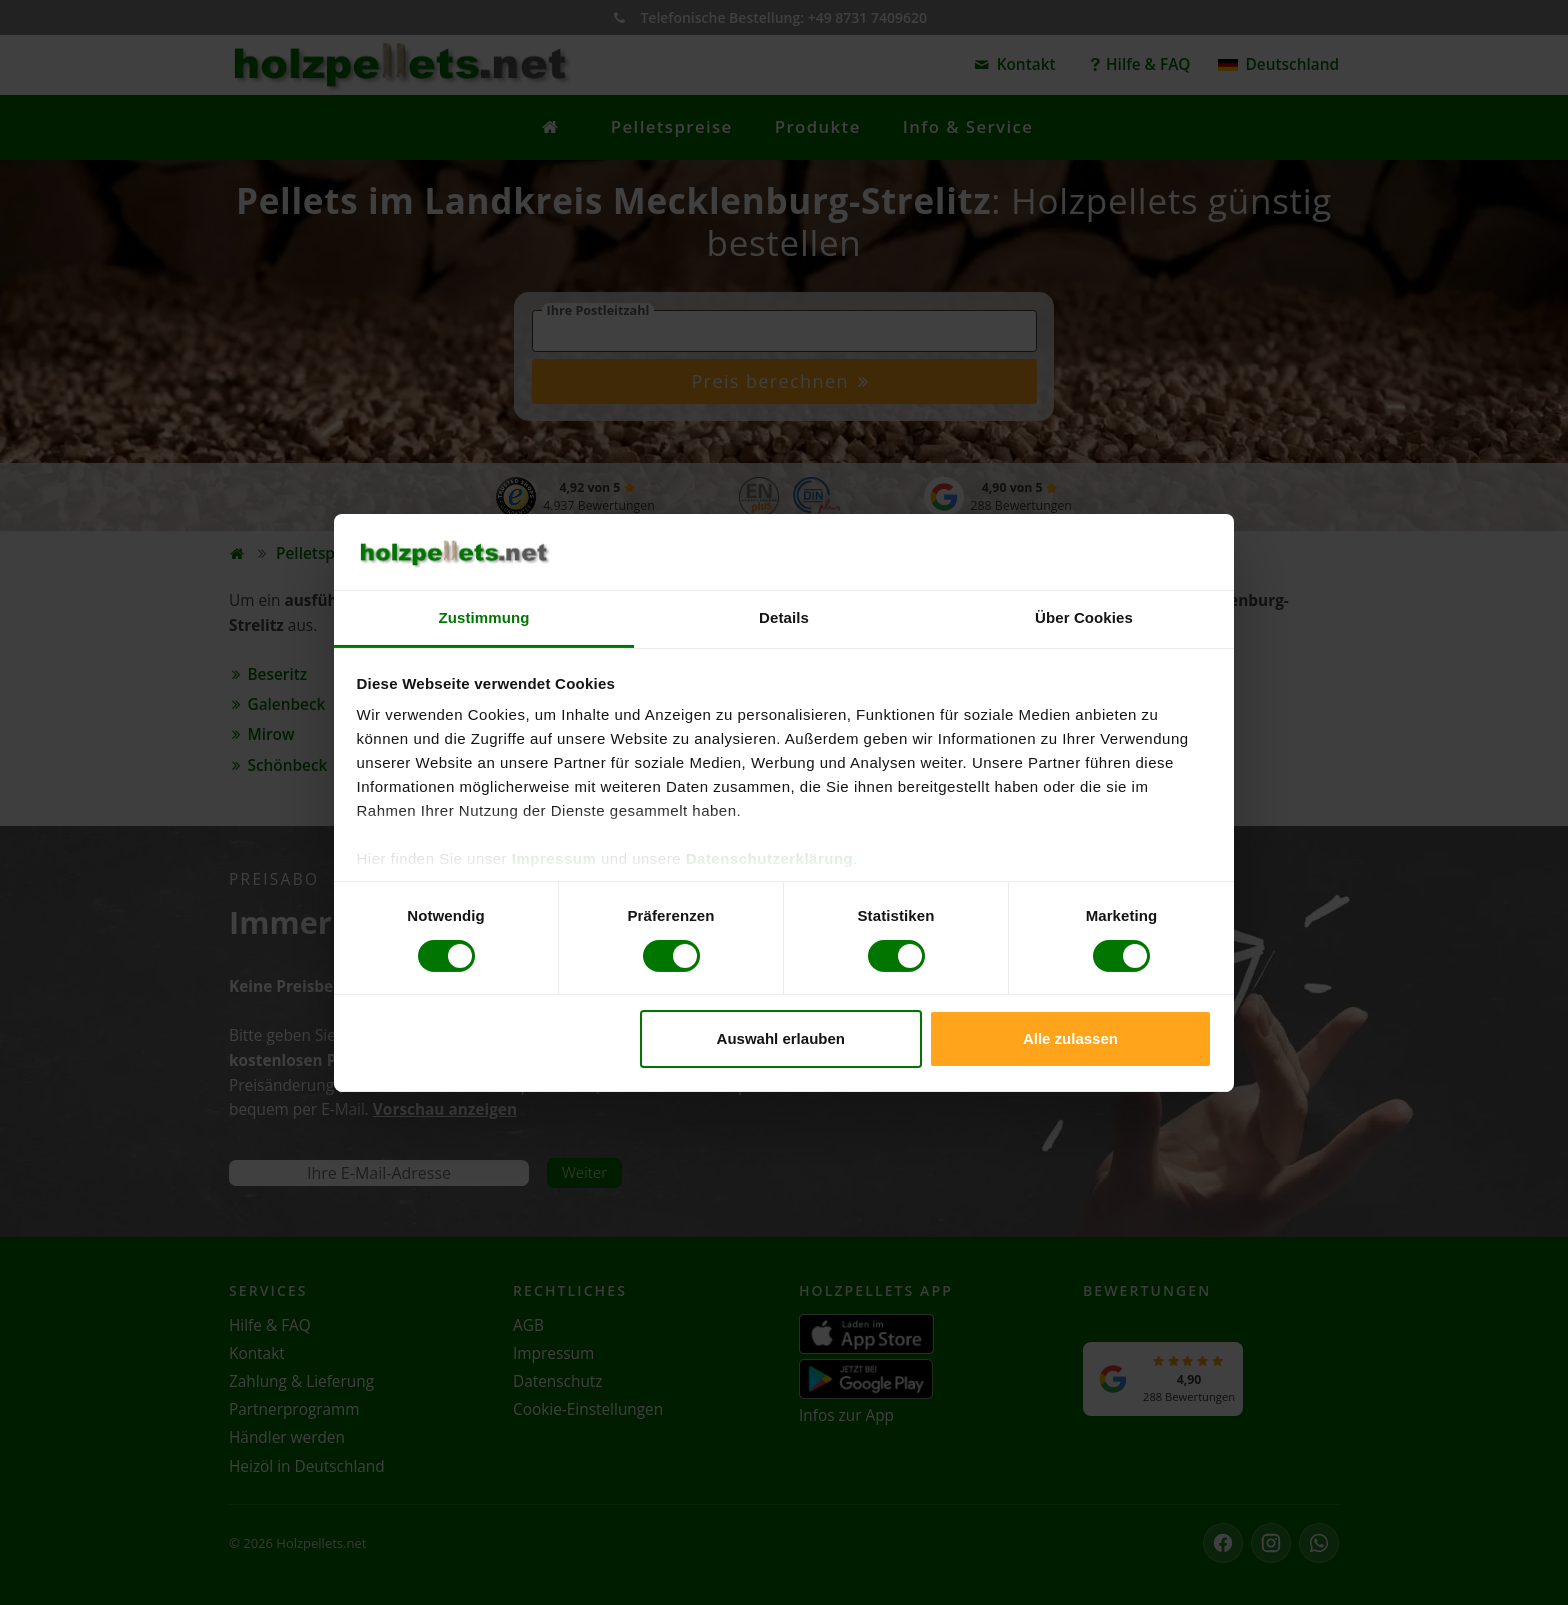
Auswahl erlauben (781, 1038)
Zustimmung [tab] (484, 617)
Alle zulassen (1070, 1038)
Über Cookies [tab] (1084, 617)
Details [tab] (784, 617)
